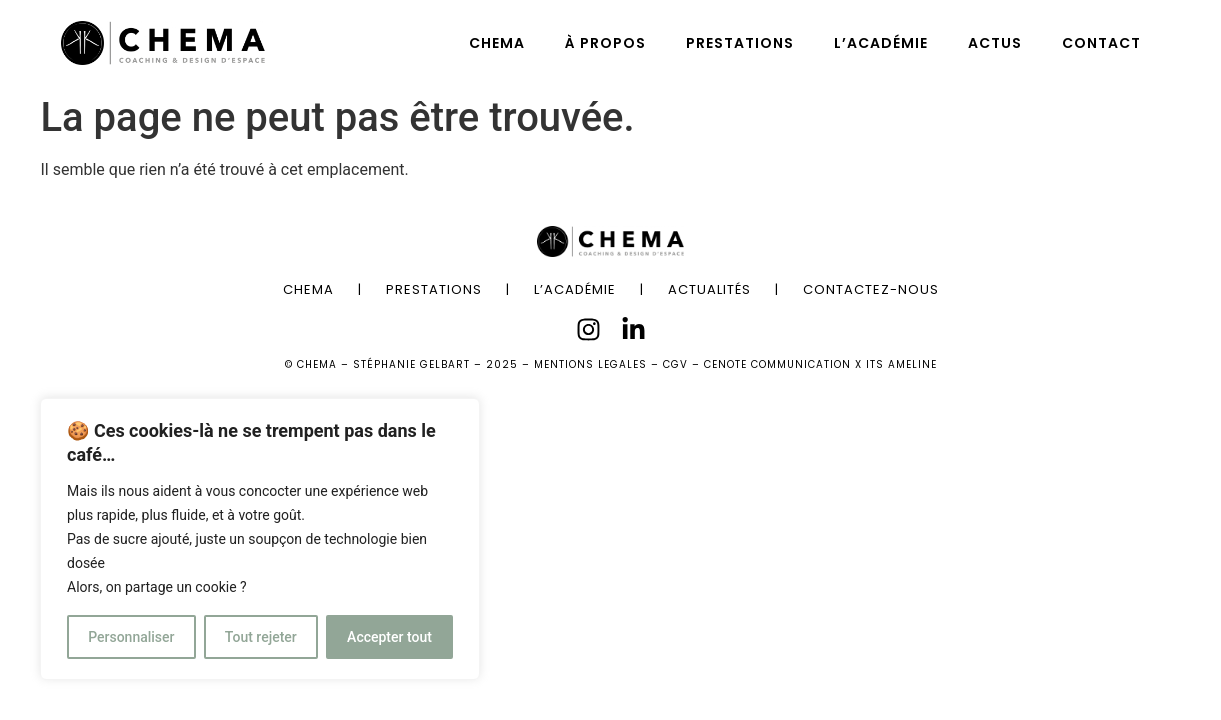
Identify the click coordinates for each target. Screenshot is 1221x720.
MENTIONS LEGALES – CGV (611, 364)
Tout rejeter (261, 637)
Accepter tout (389, 637)
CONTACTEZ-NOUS (871, 289)
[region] (260, 539)
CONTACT (1101, 43)
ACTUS (995, 43)
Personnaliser (131, 637)
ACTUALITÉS (709, 289)
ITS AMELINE (901, 364)
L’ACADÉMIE (881, 43)
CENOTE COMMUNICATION (777, 364)
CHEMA (497, 43)
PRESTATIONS (740, 43)
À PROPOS (605, 43)
